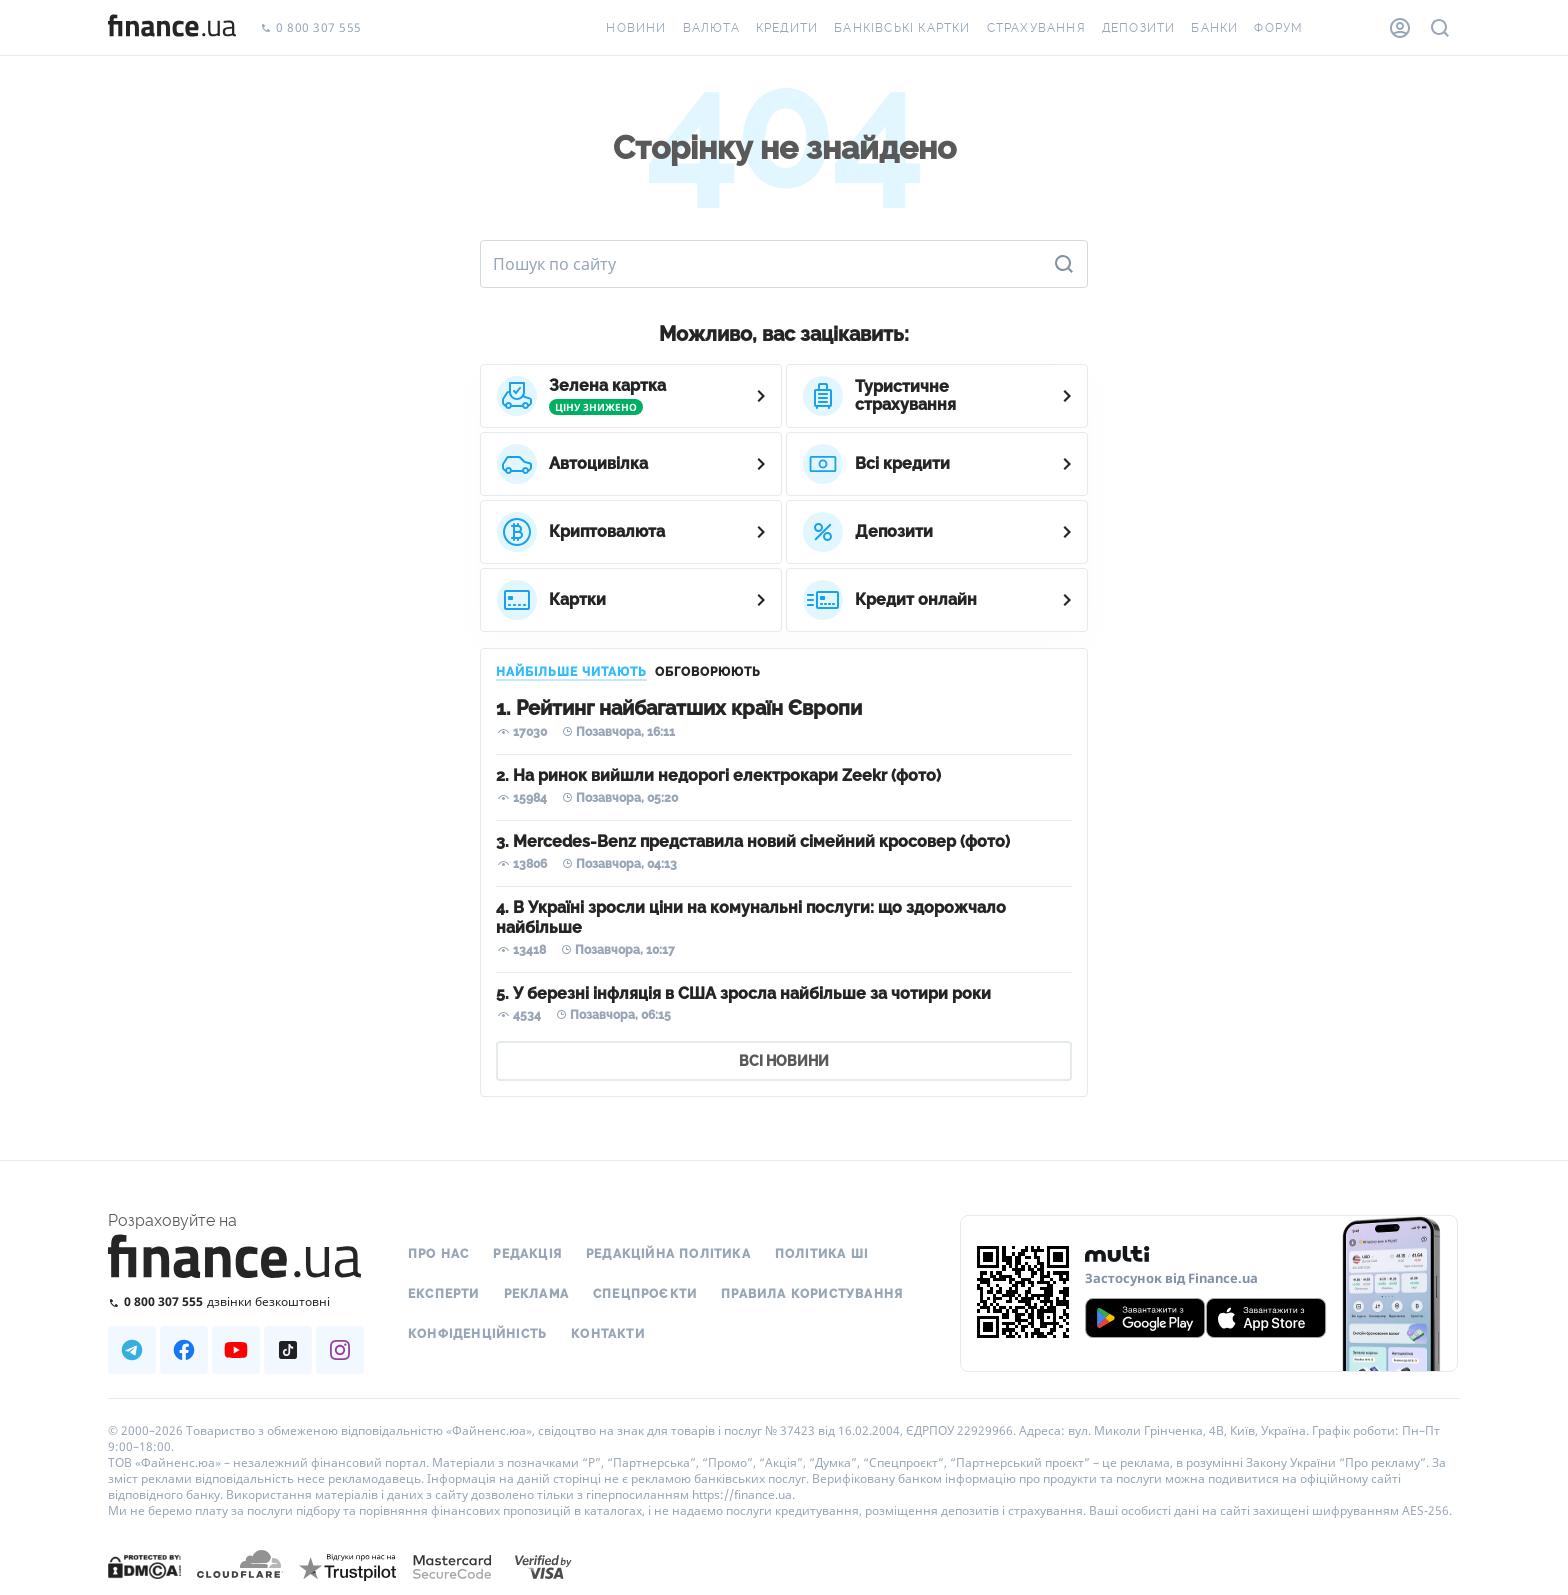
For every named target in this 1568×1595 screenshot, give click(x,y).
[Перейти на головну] (172, 28)
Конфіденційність (477, 1334)
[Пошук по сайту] (1440, 28)
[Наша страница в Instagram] (340, 1350)
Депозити (1139, 28)
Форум (1278, 28)
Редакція (527, 1254)
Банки (1214, 28)
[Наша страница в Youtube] (236, 1350)
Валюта (711, 28)
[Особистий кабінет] (1400, 28)
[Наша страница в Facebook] (184, 1350)
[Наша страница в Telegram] (132, 1350)
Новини (636, 28)
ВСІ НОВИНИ (784, 1061)
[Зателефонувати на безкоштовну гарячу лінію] (236, 1301)
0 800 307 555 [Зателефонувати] (311, 28)
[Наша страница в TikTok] (288, 1350)
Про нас (438, 1254)
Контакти (608, 1334)
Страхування (1036, 28)
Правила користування (812, 1294)
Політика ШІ (821, 1254)
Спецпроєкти (645, 1294)
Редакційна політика (668, 1254)
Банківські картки (902, 28)
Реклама (536, 1294)
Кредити (787, 28)
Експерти (444, 1294)
